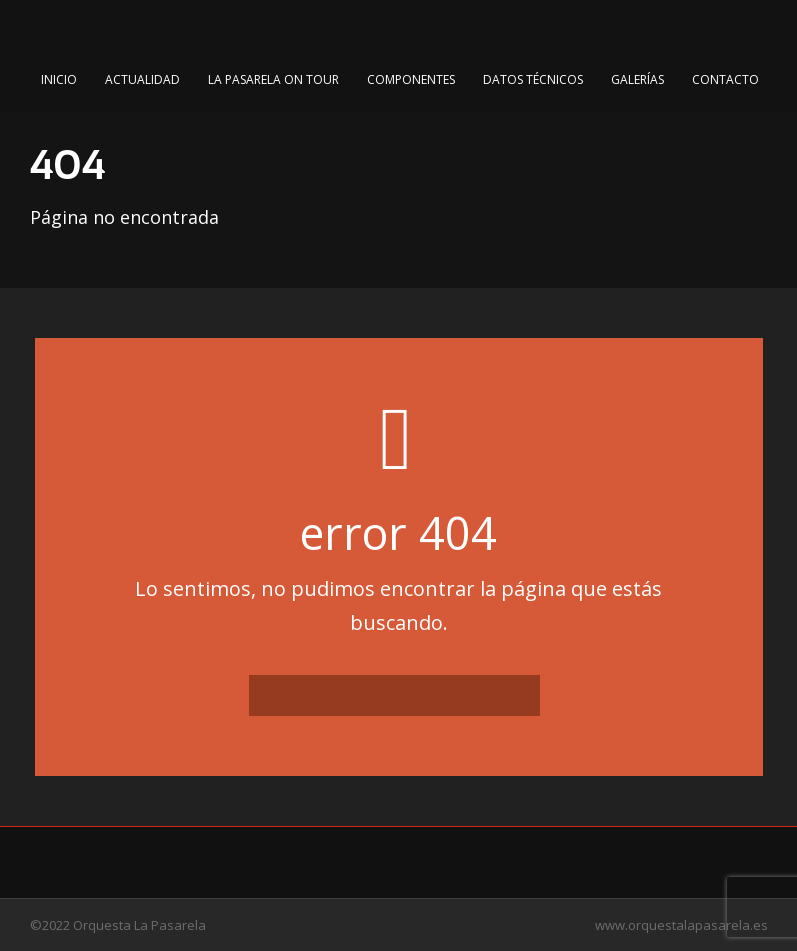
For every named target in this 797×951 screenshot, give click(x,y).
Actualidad (142, 79)
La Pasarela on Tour (273, 79)
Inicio (59, 79)
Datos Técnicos (533, 79)
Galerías (637, 79)
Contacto (725, 79)
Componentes (411, 79)
